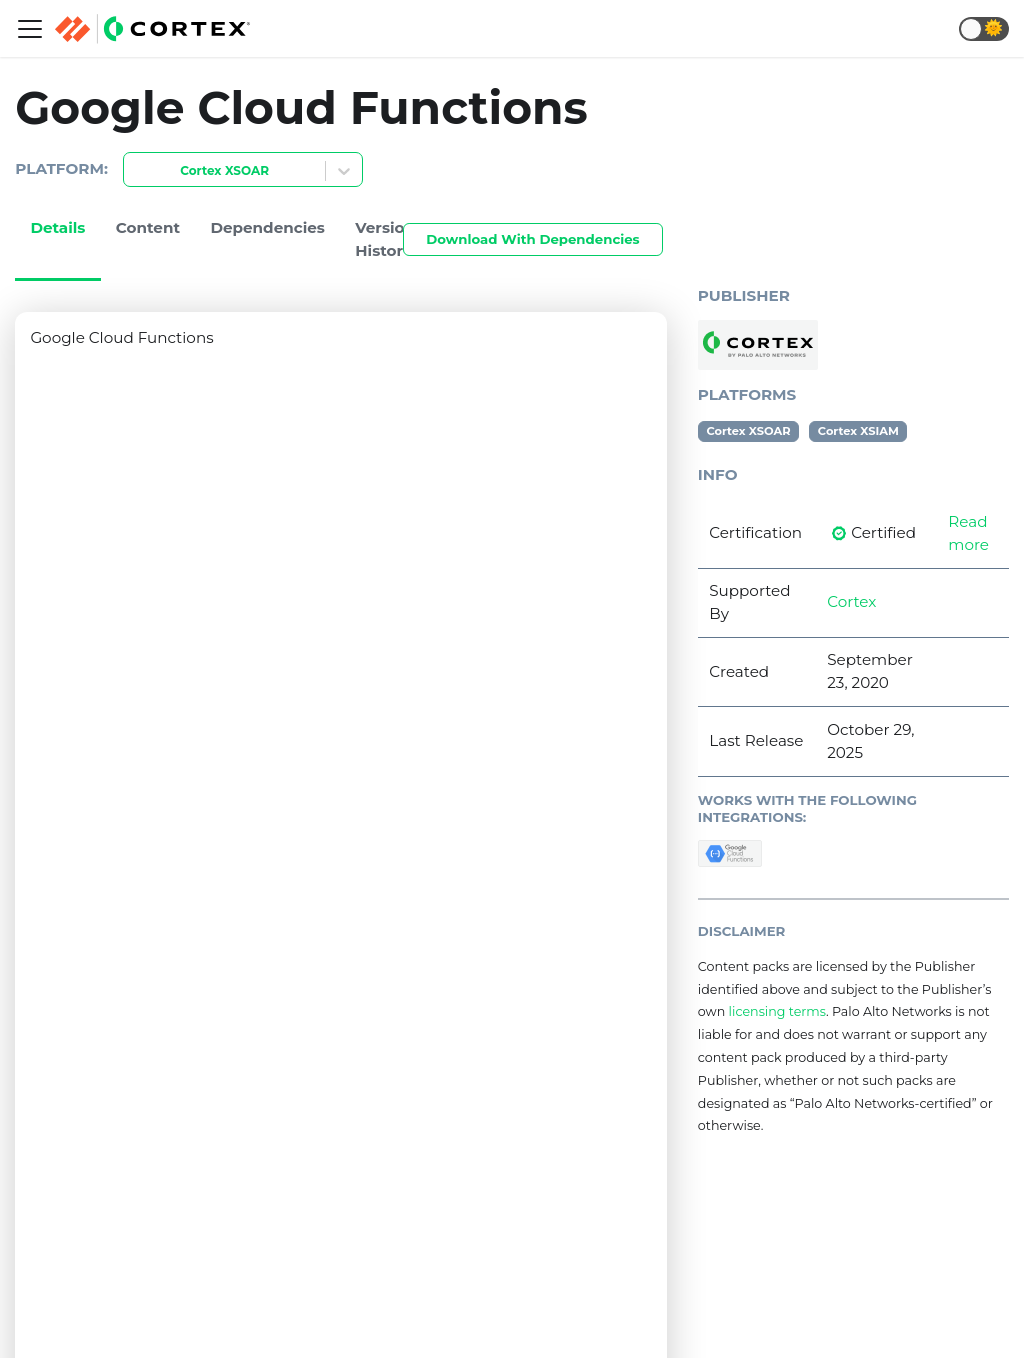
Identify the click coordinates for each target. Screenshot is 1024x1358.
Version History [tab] (385, 239)
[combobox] (136, 171)
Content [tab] (148, 227)
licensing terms (777, 1011)
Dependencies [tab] (267, 227)
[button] (984, 29)
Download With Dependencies (532, 239)
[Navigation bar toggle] (30, 29)
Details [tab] (57, 227)
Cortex (851, 601)
